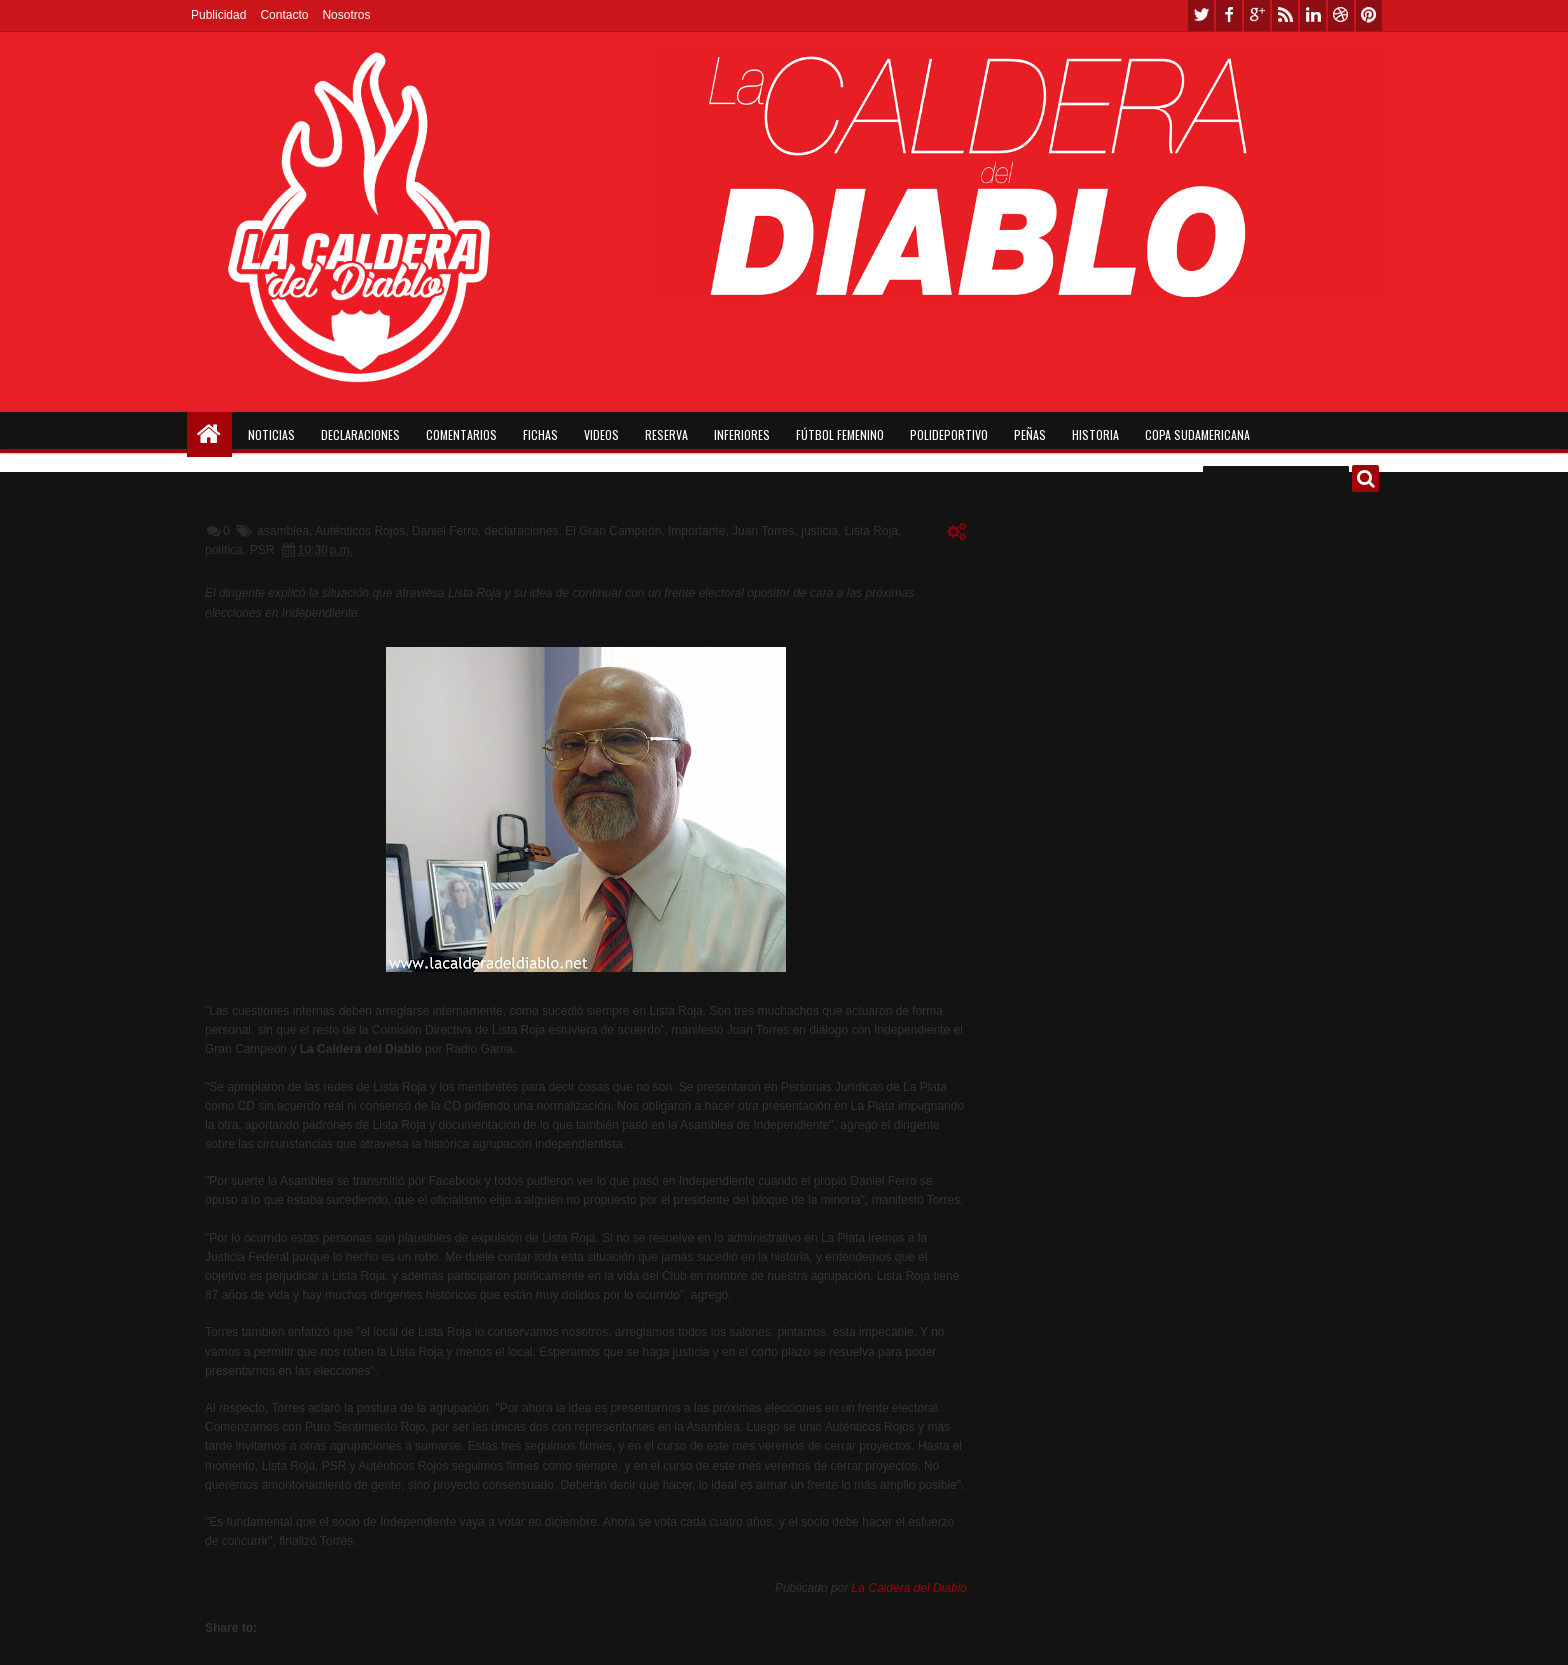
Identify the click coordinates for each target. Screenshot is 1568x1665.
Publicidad (218, 15)
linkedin (1313, 15)
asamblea (283, 531)
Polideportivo (949, 434)
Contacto (284, 15)
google (1257, 15)
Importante (696, 531)
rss (1285, 15)
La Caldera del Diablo (909, 1588)
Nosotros (346, 15)
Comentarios (461, 434)
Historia (1095, 434)
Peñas (1030, 434)
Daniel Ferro (445, 531)
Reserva (666, 434)
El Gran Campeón (613, 531)
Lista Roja (871, 531)
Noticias (271, 434)
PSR (262, 550)
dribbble (1341, 15)
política (224, 550)
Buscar (1365, 478)
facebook (1229, 15)
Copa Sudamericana (1197, 434)
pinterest (1369, 15)
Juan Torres (763, 531)
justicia (819, 531)
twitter (1201, 15)
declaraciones (522, 531)
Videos (601, 434)
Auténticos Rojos (360, 531)
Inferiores (742, 434)
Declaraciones (360, 434)
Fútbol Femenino (840, 434)
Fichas (540, 434)
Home (209, 434)
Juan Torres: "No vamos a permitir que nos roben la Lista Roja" (456, 500)
